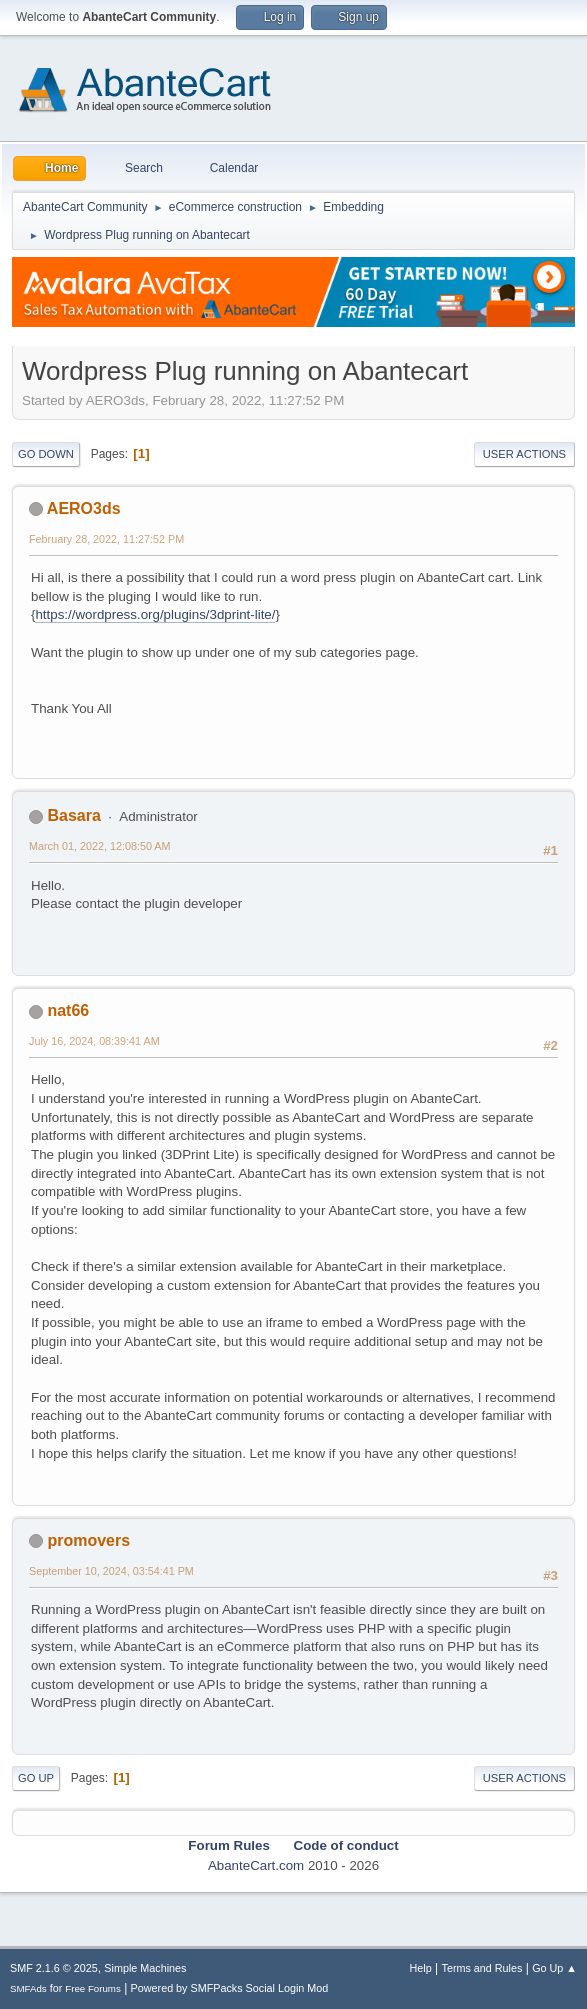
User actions (524, 454)
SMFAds (28, 1988)
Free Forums (93, 1988)
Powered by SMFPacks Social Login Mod (230, 1988)
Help (421, 1968)
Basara (73, 815)
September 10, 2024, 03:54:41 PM (111, 1571)
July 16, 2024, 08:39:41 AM (94, 1041)
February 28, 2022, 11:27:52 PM (106, 539)
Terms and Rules (482, 1968)
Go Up (36, 1778)
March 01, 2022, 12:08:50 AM (99, 846)
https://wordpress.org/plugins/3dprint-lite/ (155, 614)
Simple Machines (145, 1968)
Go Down (46, 454)
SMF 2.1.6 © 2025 (54, 1968)
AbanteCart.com (256, 1865)
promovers (88, 1540)
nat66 (68, 1010)
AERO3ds (84, 508)
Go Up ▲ (554, 1968)
